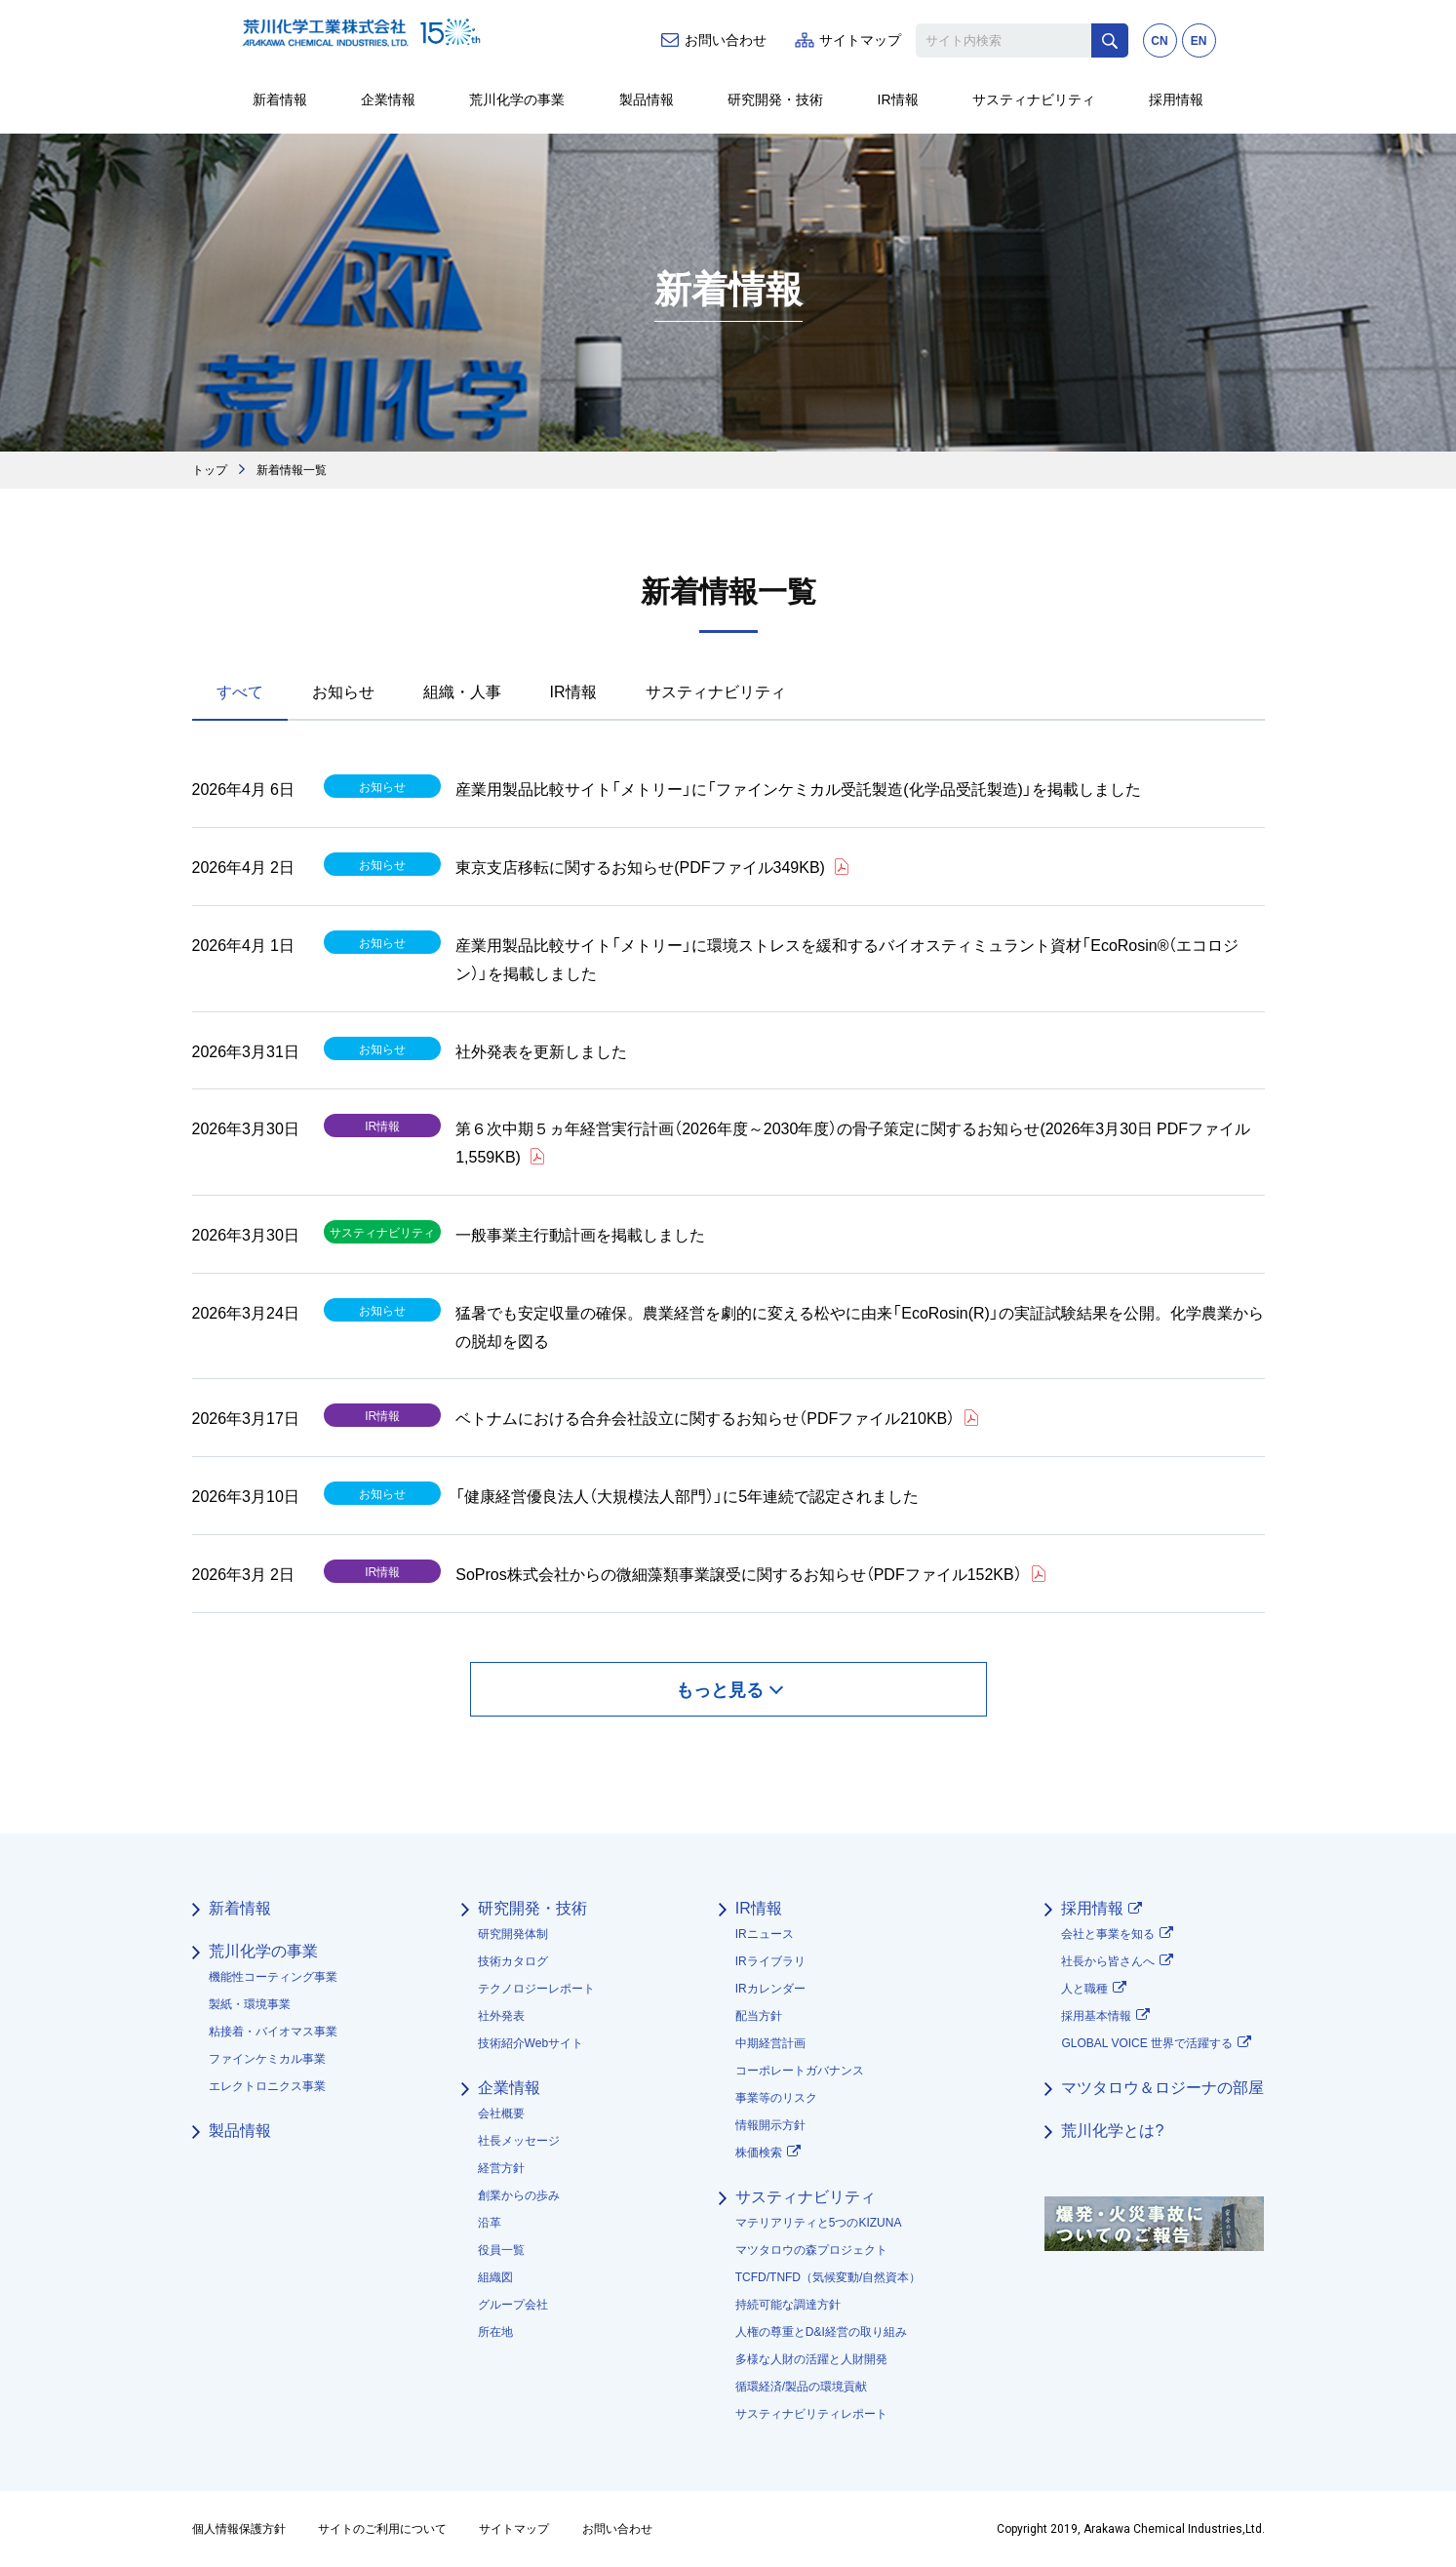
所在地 (495, 2332)
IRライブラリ (770, 1961)
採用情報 (1176, 99)
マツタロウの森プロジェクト (811, 2250)
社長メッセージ (519, 2141)
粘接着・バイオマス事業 (273, 2031)
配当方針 (758, 2016)
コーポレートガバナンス (799, 2070)
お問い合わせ (726, 40)
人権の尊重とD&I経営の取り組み (821, 2332)
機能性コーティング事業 (273, 1977)
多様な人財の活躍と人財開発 (811, 2359)
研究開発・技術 (775, 99)
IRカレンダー (770, 1988)
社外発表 (501, 2016)
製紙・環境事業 (250, 2004)
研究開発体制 (513, 1934)
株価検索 (758, 2152)
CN (1159, 41)
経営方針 (501, 2168)
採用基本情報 (1096, 2016)
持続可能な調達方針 (788, 2304)
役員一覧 (501, 2250)
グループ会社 (513, 2304)
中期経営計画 (770, 2043)
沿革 (489, 2223)
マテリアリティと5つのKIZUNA (818, 2223)
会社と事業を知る (1108, 1934)
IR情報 (898, 99)
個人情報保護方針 (239, 2529)
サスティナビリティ (1033, 99)
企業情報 (388, 99)
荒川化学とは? (1112, 2130)
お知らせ (343, 690)
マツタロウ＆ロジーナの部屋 (1162, 2087)
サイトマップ (860, 40)
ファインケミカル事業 (267, 2059)
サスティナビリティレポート (811, 2414)
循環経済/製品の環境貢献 (801, 2386)
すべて (239, 690)
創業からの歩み (519, 2195)
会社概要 (501, 2113)
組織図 (495, 2277)
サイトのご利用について (382, 2529)
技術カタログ (513, 1961)
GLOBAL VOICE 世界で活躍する (1147, 2043)
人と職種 (1084, 1988)
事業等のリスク (776, 2098)
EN (1199, 41)
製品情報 (646, 99)
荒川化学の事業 (517, 99)
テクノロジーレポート (536, 1988)
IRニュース (764, 1934)
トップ (209, 469)
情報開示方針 (770, 2125)
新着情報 (280, 99)
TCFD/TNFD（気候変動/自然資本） (828, 2277)
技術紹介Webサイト (530, 2043)
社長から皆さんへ (1108, 1961)
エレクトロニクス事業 (267, 2086)
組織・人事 (462, 690)
